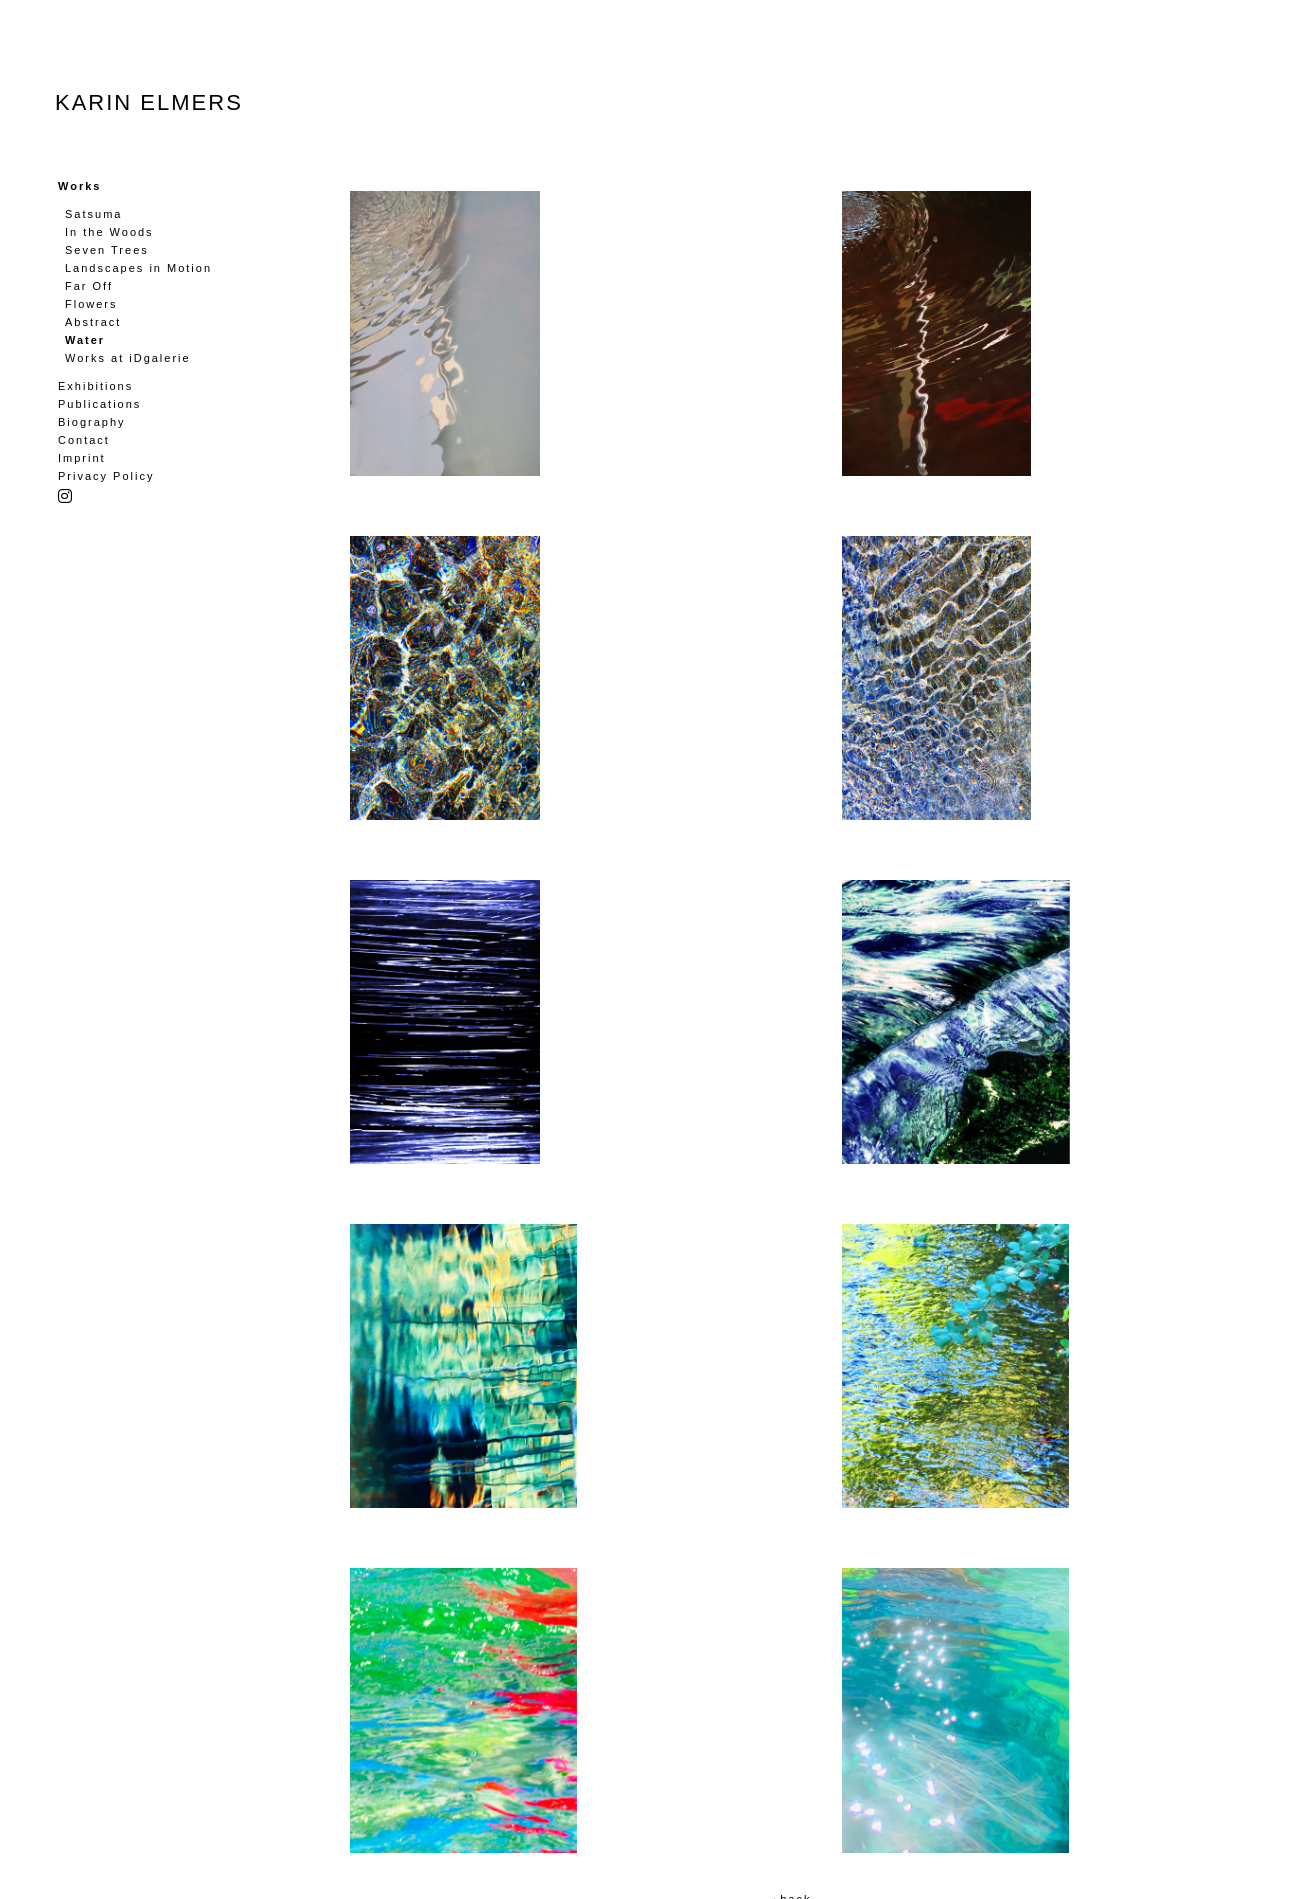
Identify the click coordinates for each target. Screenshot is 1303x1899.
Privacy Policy (106, 476)
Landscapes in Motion (138, 268)
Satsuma (93, 214)
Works (79, 186)
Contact (84, 440)
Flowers (91, 304)
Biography (92, 422)
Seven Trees (107, 250)
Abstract (93, 322)
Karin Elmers (149, 102)
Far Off (89, 286)
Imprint (82, 458)
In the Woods (109, 232)
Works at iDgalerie (128, 358)
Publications (99, 404)
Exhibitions (95, 386)
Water (85, 340)
